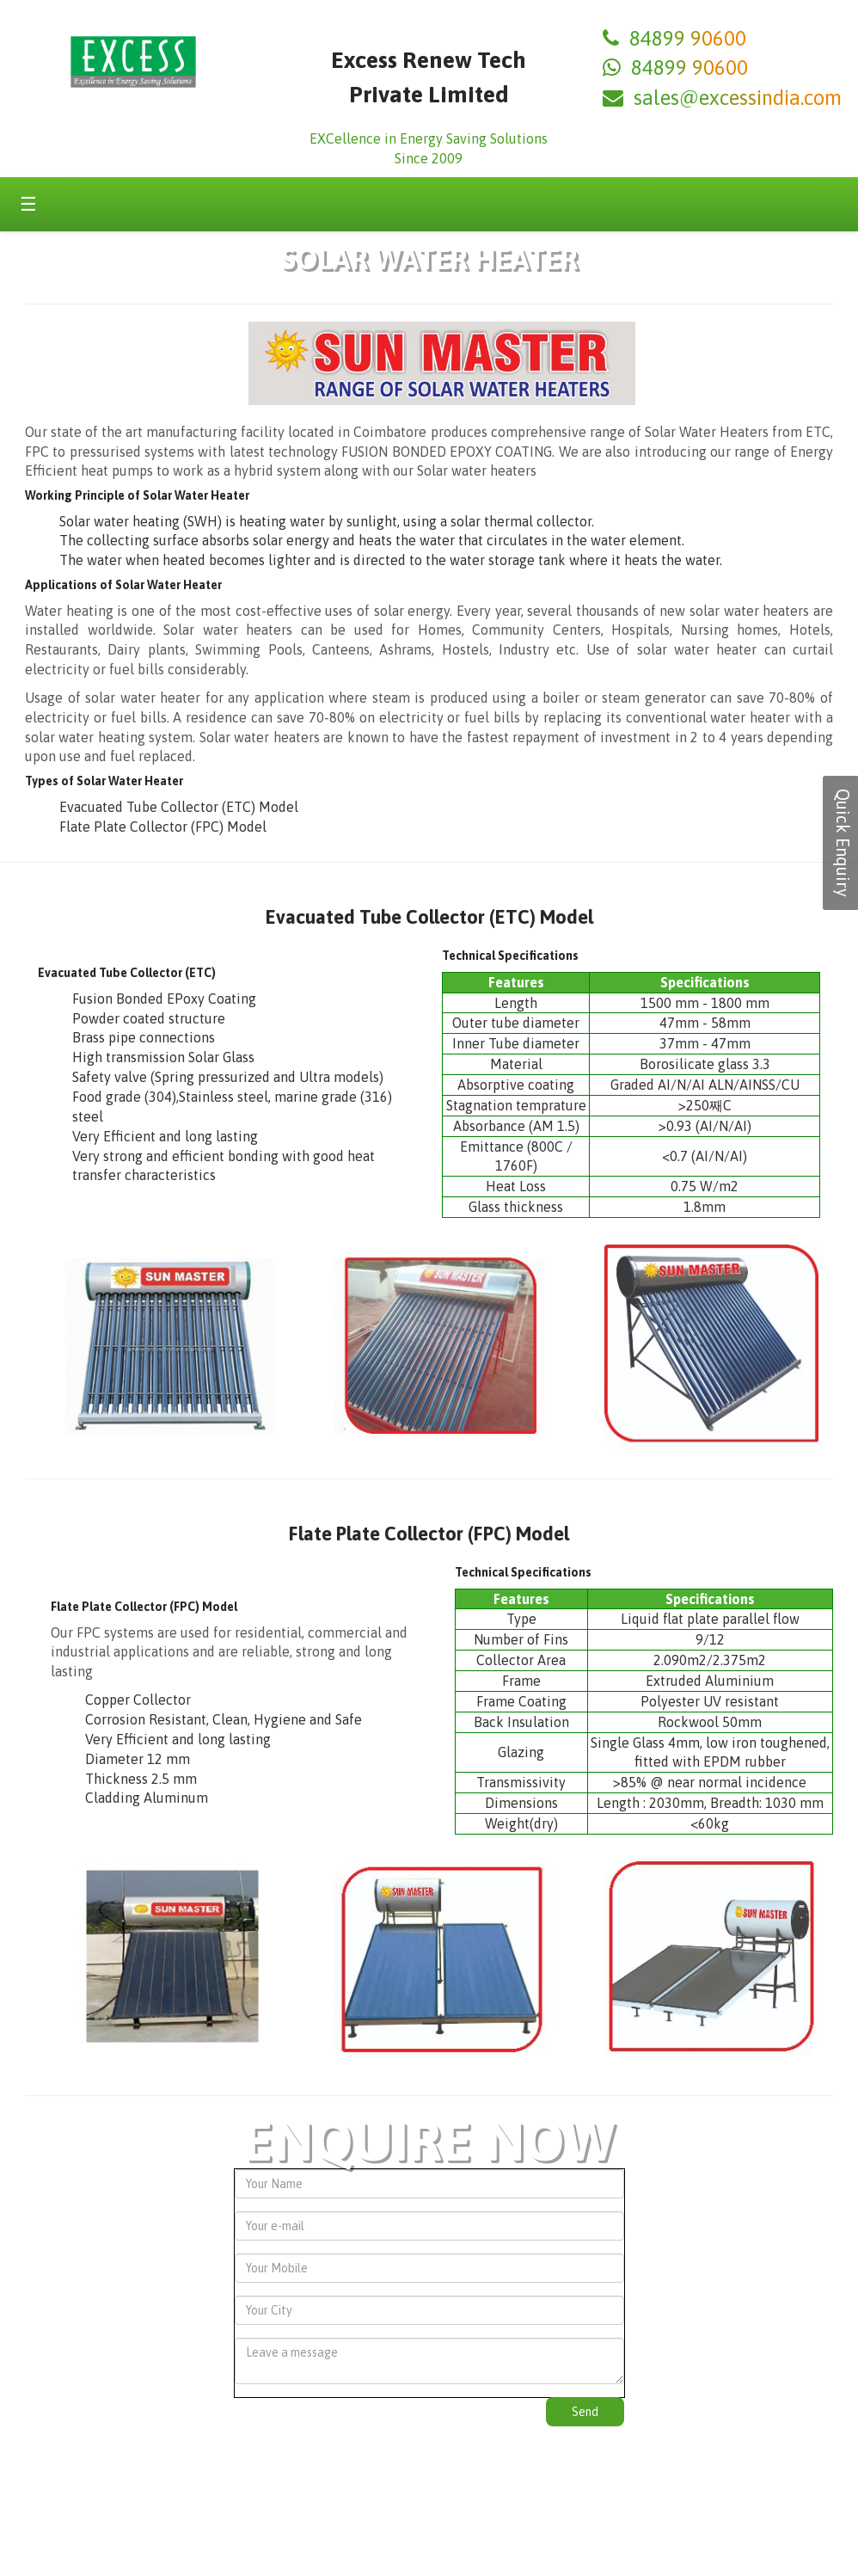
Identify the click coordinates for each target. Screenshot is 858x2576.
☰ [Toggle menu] (28, 204)
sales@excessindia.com (738, 97)
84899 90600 (687, 38)
